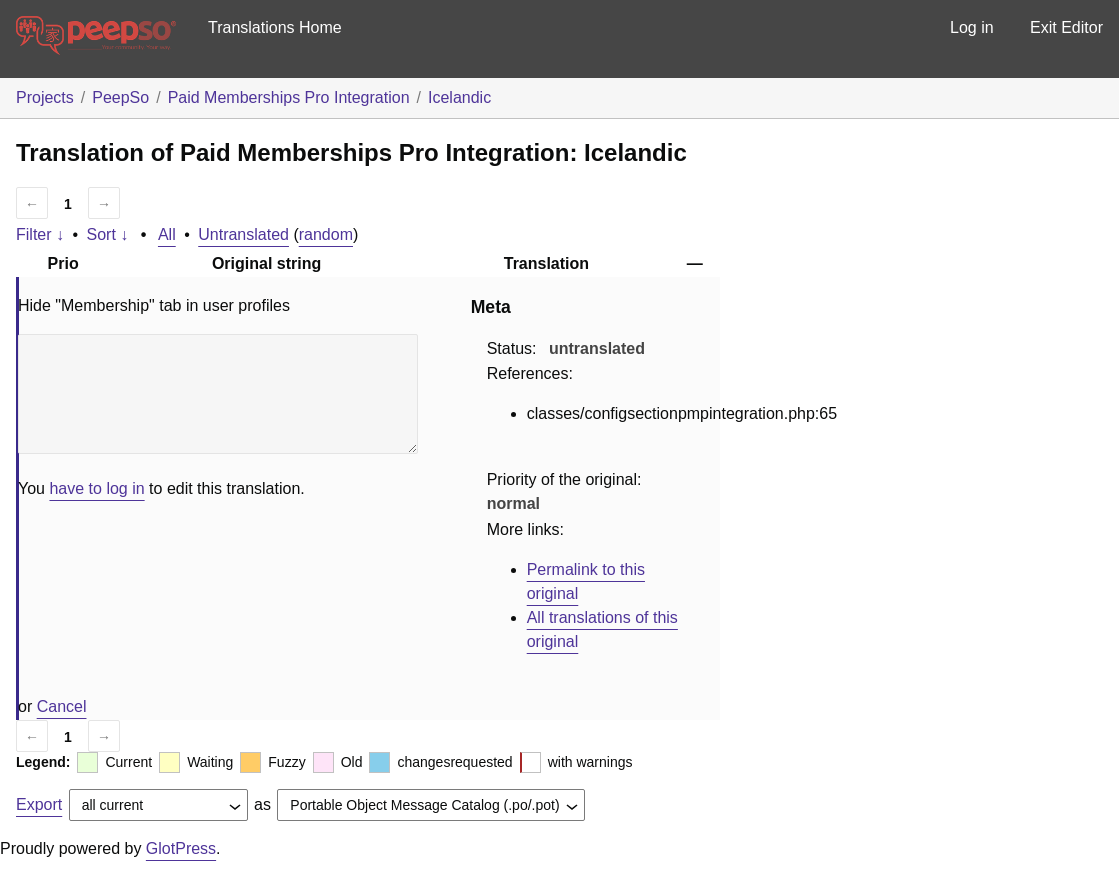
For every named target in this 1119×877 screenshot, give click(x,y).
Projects (45, 97)
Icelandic (459, 97)
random (326, 234)
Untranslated (243, 234)
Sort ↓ (108, 234)
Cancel (62, 706)
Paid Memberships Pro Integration (289, 97)
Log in (972, 27)
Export (39, 804)
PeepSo (120, 97)
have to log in (96, 488)
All (167, 234)
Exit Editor (1066, 27)
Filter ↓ (40, 234)
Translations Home (275, 27)
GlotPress (181, 848)
